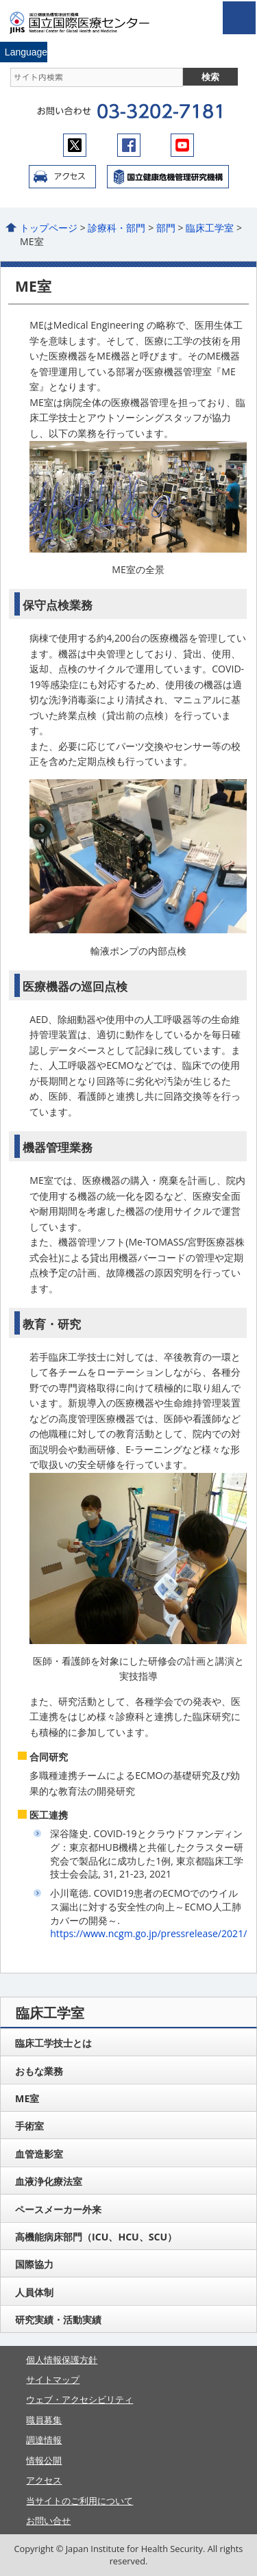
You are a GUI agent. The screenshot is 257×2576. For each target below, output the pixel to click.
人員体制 (34, 2292)
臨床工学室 (210, 227)
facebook (128, 145)
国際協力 (34, 2264)
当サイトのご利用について (79, 2501)
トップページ (48, 227)
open (239, 18)
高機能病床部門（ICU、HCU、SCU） (96, 2236)
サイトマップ (52, 2379)
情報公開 (44, 2460)
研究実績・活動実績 (58, 2319)
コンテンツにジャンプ (0, 0)
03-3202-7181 (159, 112)
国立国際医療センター (87, 23)
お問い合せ (48, 2520)
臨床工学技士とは (53, 2042)
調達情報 (44, 2440)
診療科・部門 (116, 227)
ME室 (27, 2098)
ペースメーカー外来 (58, 2209)
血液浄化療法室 (48, 2181)
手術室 (29, 2125)
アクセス (62, 176)
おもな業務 (39, 2071)
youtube (182, 145)
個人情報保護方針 (61, 2359)
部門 (165, 227)
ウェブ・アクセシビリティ (79, 2399)
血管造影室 (39, 2153)
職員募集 (44, 2420)
